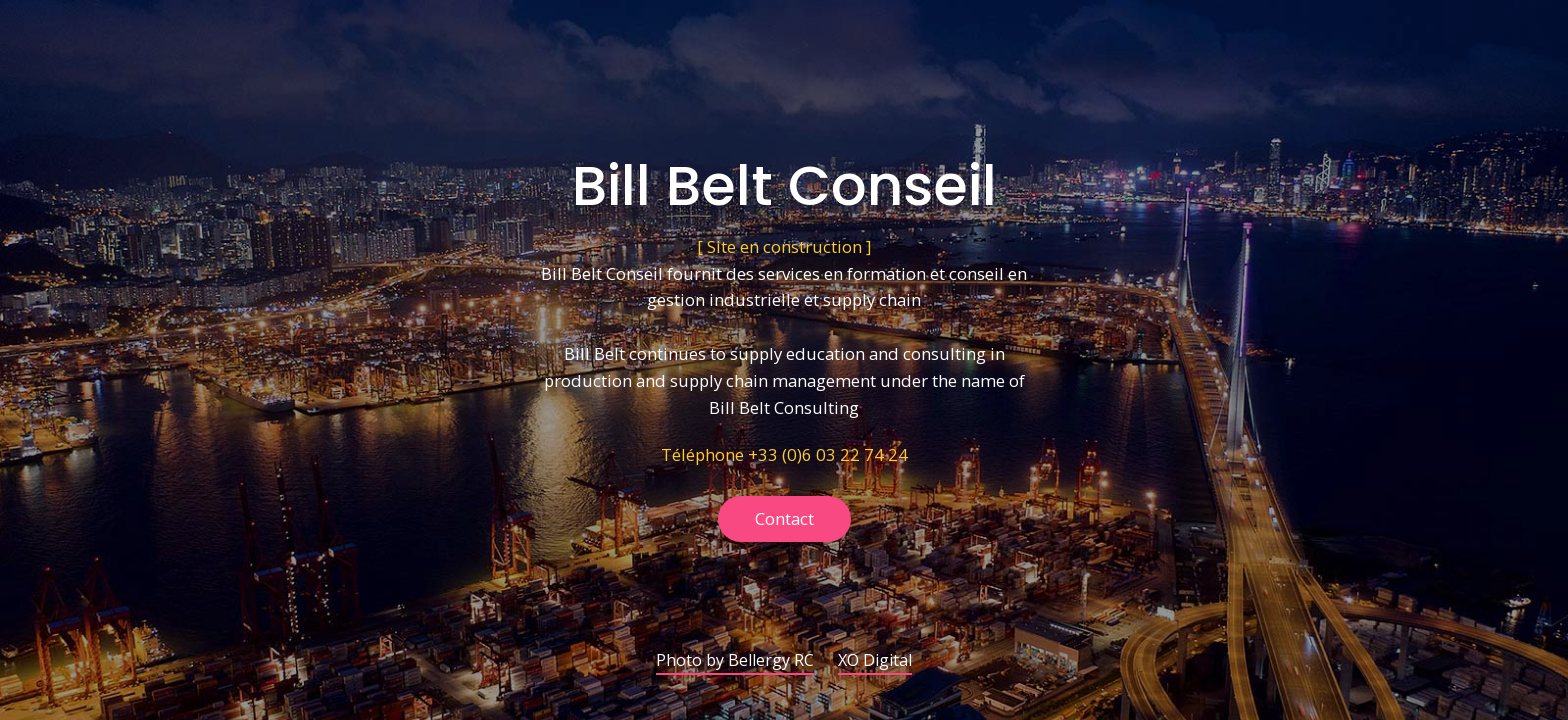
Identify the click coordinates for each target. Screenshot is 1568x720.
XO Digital (875, 661)
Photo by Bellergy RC (735, 661)
